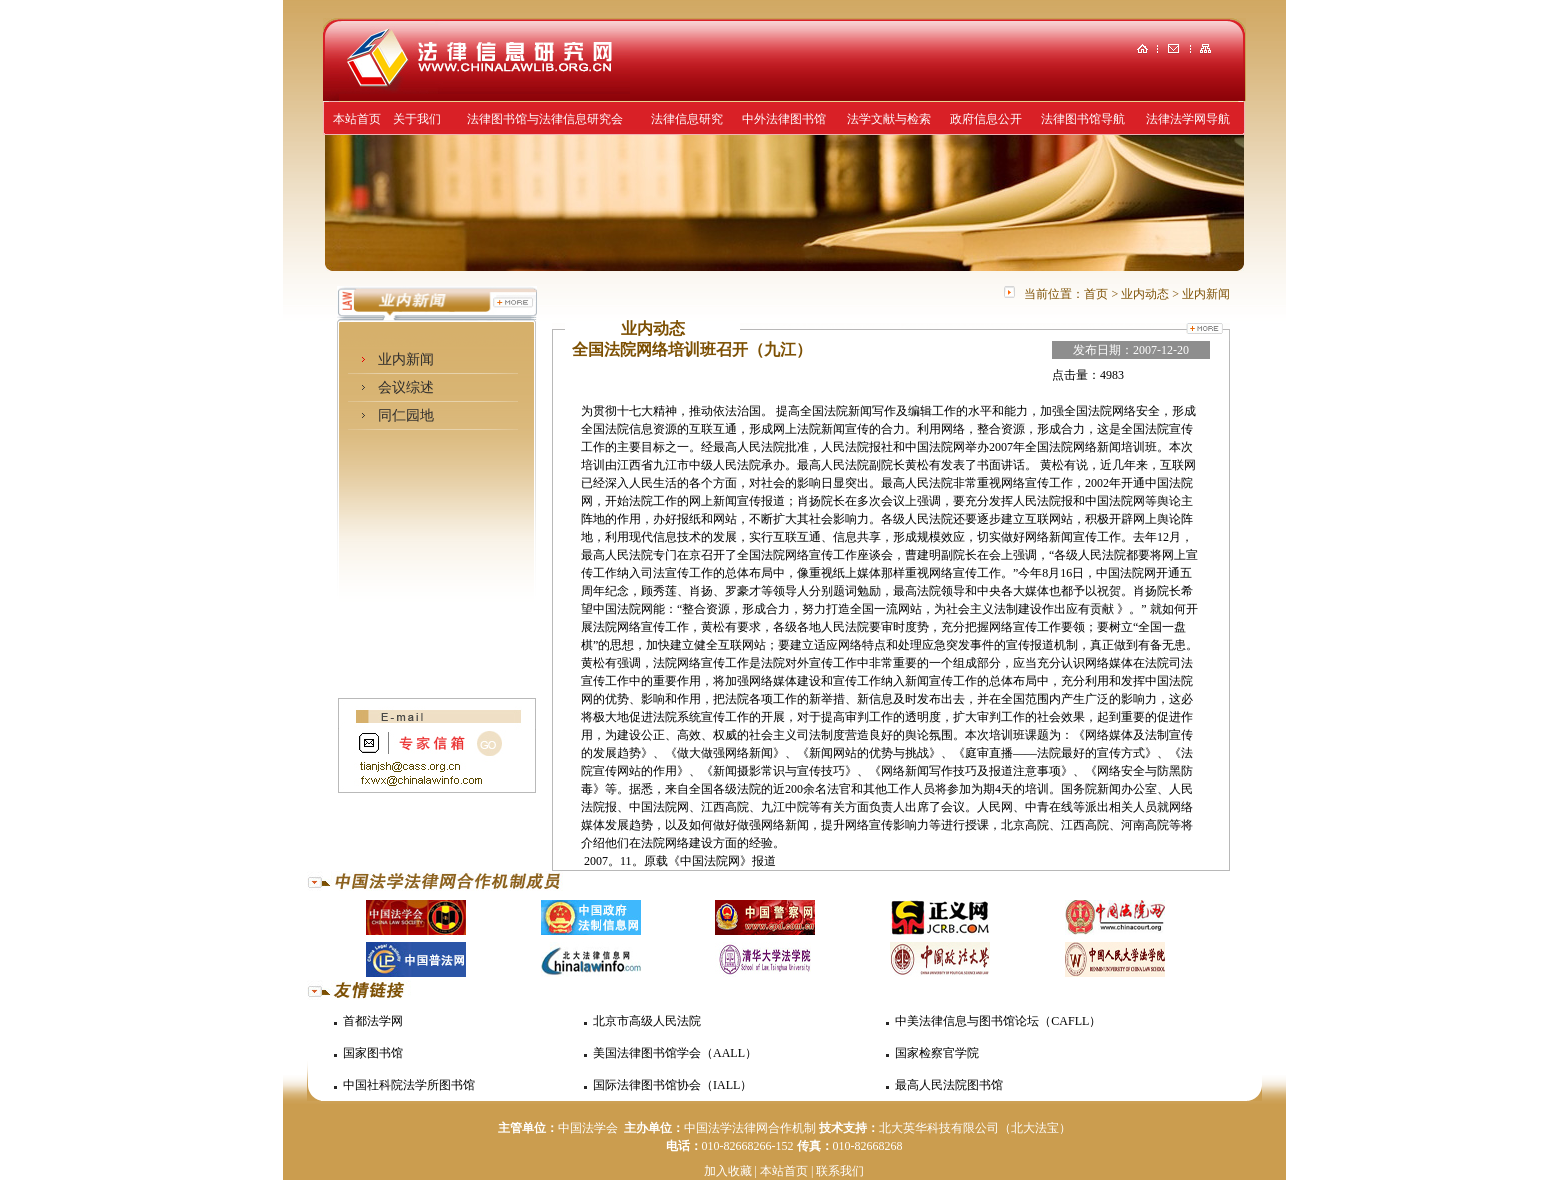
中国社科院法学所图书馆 (409, 1085)
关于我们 (417, 119)
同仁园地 (406, 415)
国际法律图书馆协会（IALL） (672, 1085)
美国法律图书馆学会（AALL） (675, 1053)
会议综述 (406, 387)
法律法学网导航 (1188, 119)
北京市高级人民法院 (647, 1021)
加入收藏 (728, 1171)
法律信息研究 (687, 119)
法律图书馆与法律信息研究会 (545, 119)
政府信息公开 (986, 119)
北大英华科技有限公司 (939, 1128)
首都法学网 (373, 1021)
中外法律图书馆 (784, 119)
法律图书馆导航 (1083, 119)
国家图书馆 (373, 1053)
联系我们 (840, 1171)
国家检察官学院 (937, 1053)
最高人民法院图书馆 (949, 1085)
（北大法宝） (1035, 1128)
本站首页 (357, 119)
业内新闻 (406, 359)
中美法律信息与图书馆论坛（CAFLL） (998, 1021)
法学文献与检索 (889, 119)
